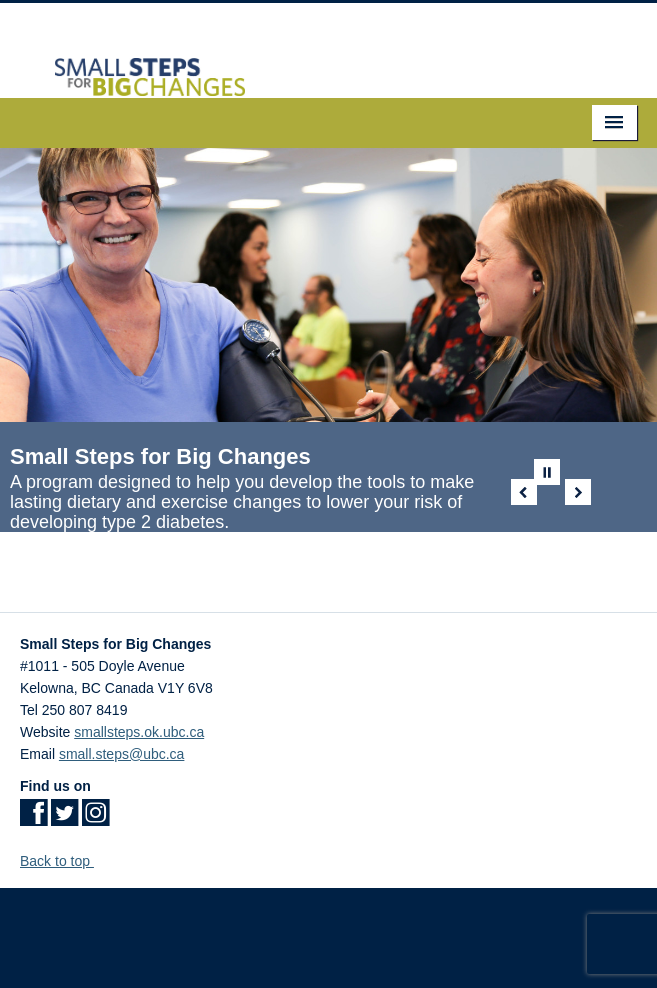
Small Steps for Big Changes (160, 456)
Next (578, 492)
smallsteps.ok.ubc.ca (139, 732)
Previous (524, 492)
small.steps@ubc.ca (121, 754)
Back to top (64, 861)
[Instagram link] (95, 819)
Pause (547, 472)
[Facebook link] (33, 819)
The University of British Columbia (328, 933)
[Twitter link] (64, 819)
